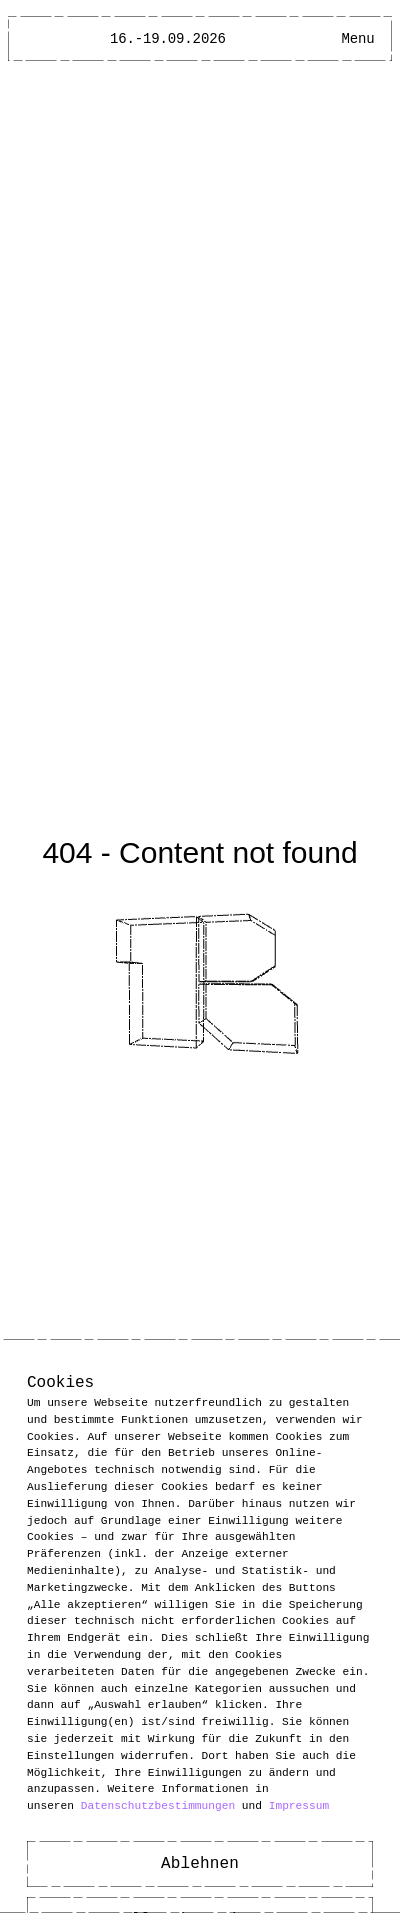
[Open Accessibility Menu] (322, 38)
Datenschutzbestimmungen (158, 1805)
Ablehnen (200, 1864)
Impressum (299, 1805)
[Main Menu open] (358, 38)
